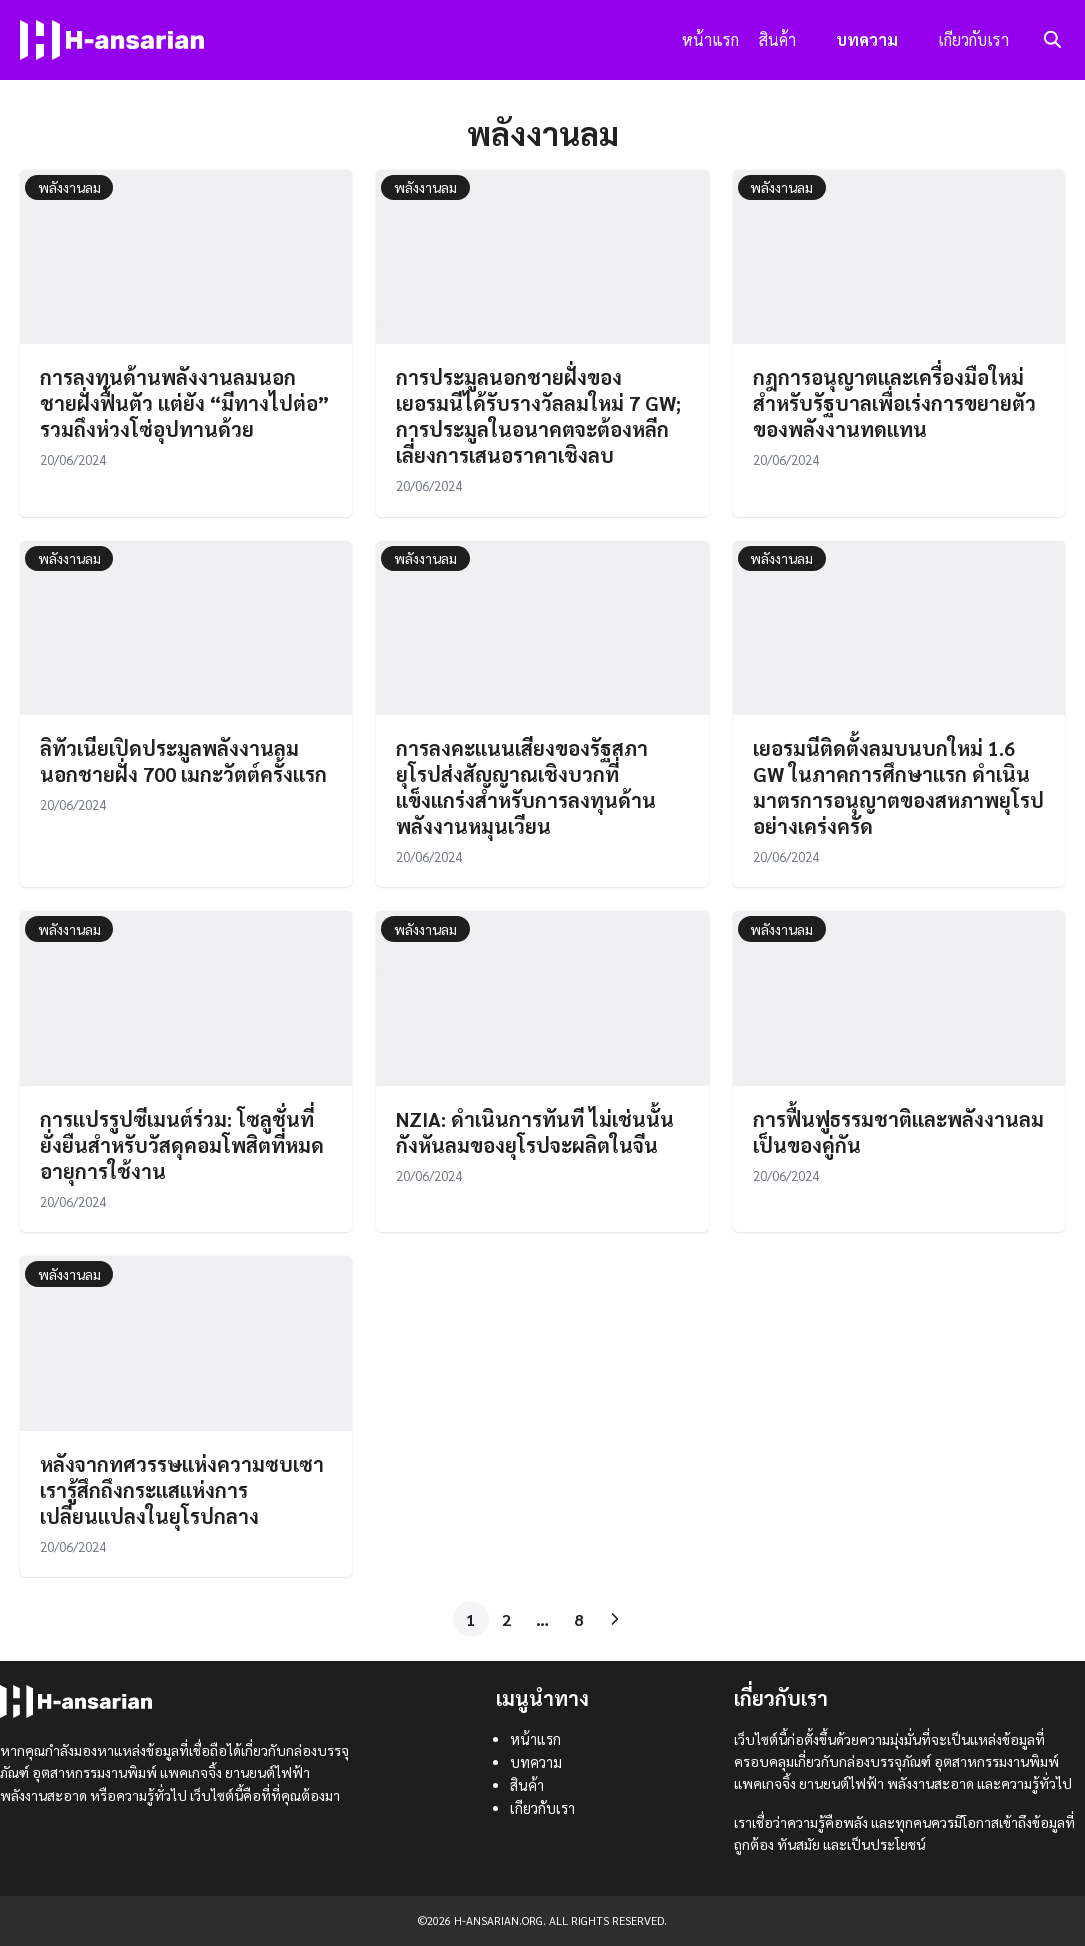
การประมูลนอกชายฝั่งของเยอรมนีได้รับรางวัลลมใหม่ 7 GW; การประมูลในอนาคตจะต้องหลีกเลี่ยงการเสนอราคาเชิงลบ (538, 416)
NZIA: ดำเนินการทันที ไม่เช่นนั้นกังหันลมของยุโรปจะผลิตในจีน (535, 1132)
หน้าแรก (710, 39)
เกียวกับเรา (973, 39)
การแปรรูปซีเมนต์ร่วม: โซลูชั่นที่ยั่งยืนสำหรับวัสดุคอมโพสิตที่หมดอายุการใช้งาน (182, 1145)
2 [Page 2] (506, 1619)
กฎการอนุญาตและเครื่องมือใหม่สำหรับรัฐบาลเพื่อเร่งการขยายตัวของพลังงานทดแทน (894, 403)
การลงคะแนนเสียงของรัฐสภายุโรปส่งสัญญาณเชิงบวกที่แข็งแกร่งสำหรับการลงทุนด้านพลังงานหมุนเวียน (526, 787)
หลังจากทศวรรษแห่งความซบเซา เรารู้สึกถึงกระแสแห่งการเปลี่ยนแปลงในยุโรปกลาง (182, 1490)
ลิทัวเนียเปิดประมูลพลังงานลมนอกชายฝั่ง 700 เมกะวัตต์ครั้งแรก (183, 761)
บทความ (867, 39)
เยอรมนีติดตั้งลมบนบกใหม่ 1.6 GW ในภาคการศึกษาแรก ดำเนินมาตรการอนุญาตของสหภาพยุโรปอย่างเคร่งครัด (898, 787)
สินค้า (777, 39)
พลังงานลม (69, 187)
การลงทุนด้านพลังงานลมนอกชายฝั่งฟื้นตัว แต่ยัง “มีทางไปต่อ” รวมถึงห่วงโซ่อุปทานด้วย (184, 403)
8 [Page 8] (578, 1619)
